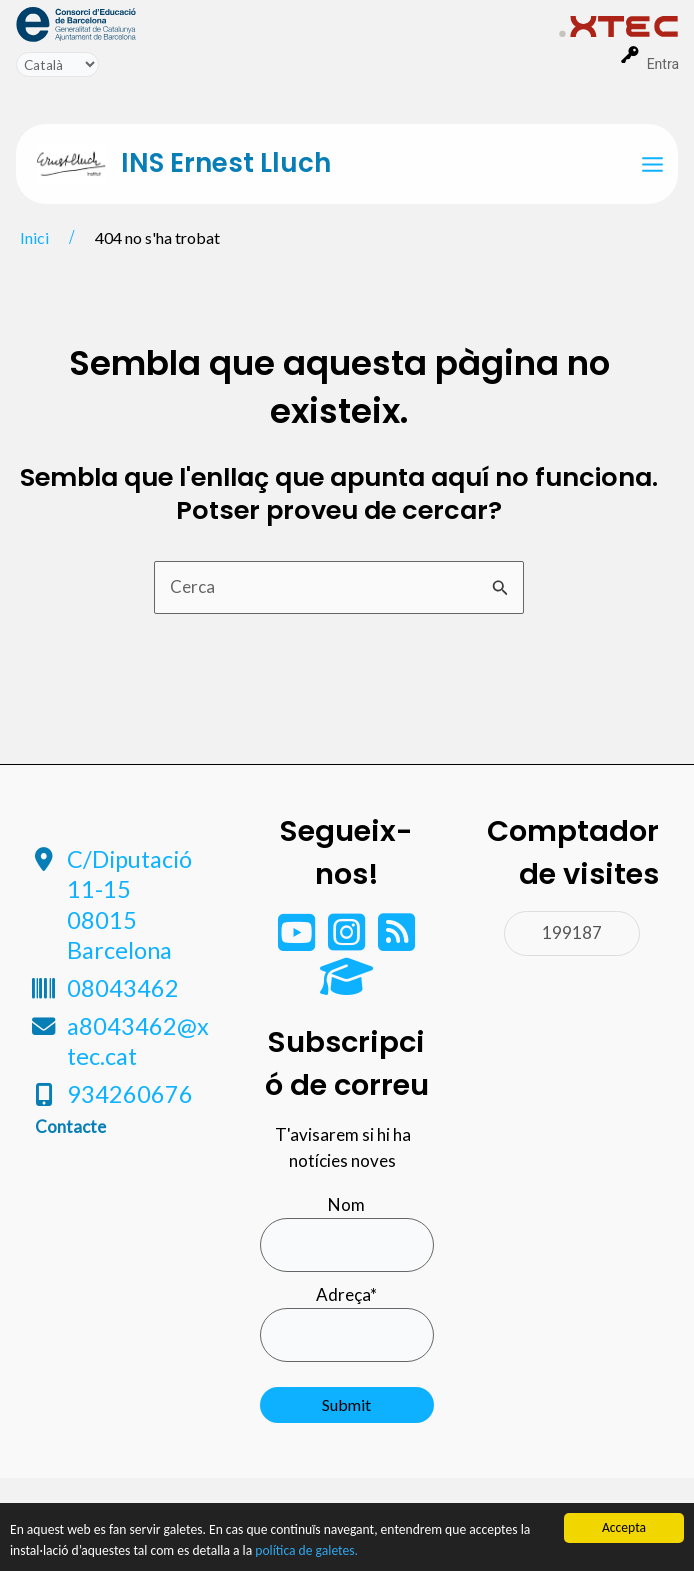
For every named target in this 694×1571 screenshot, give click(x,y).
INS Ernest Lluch (226, 163)
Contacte (70, 1126)
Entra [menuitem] (663, 64)
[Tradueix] (57, 64)
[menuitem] (287, 23)
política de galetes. (306, 1550)
